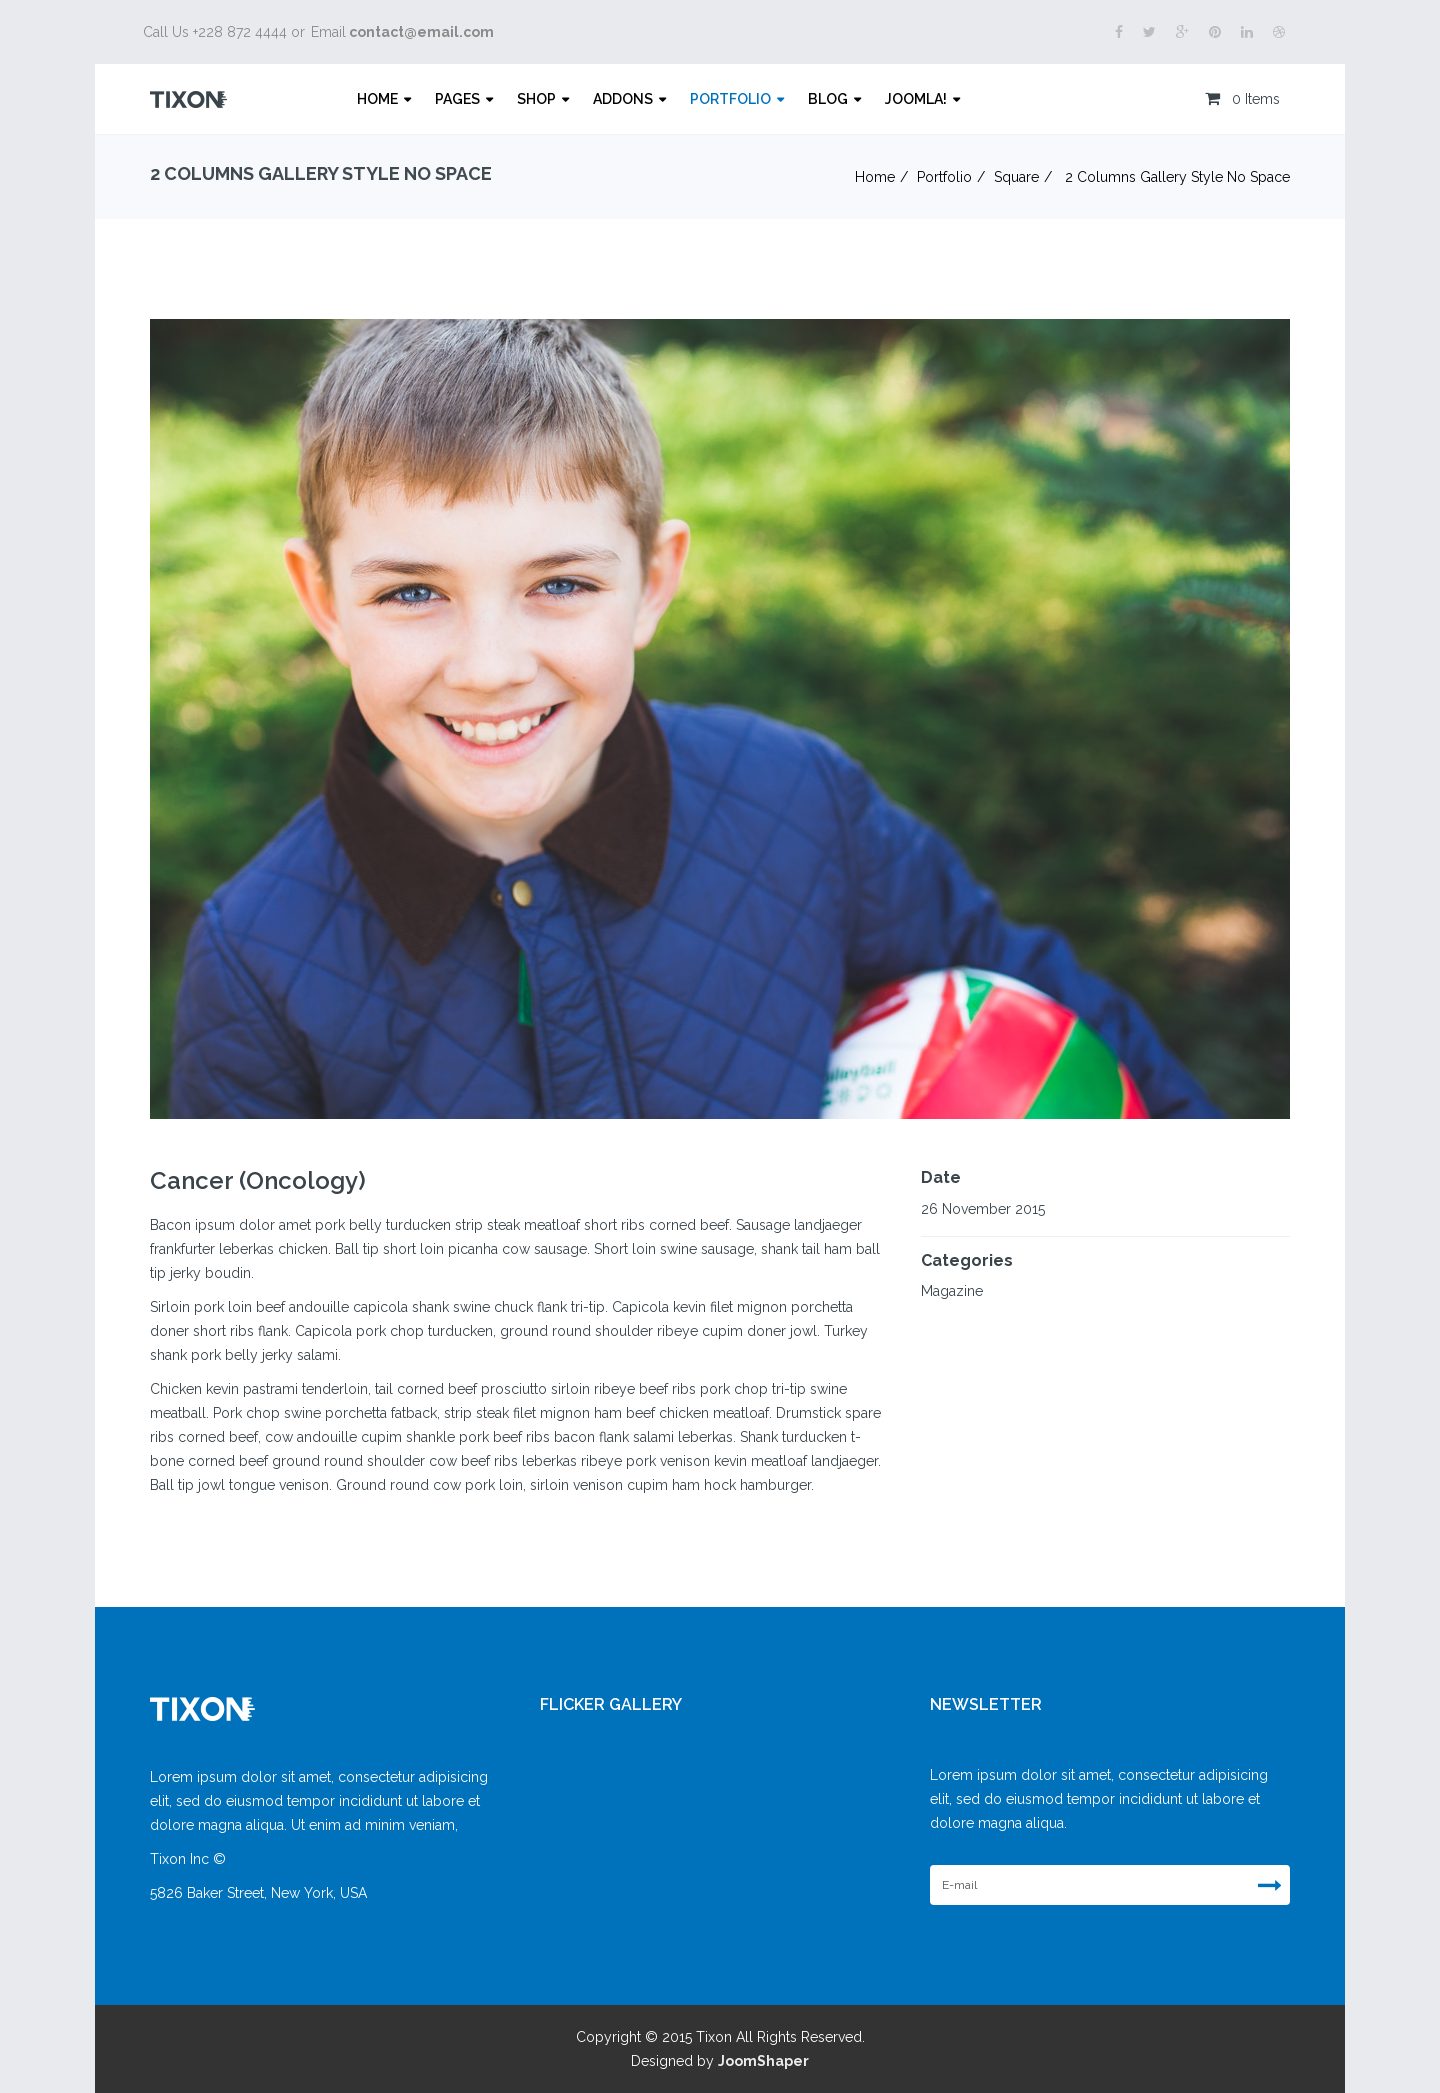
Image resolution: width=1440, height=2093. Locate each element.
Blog (828, 99)
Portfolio (730, 99)
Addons (623, 99)
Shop (536, 99)
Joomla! (916, 99)
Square (1016, 177)
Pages (457, 99)
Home (377, 99)
